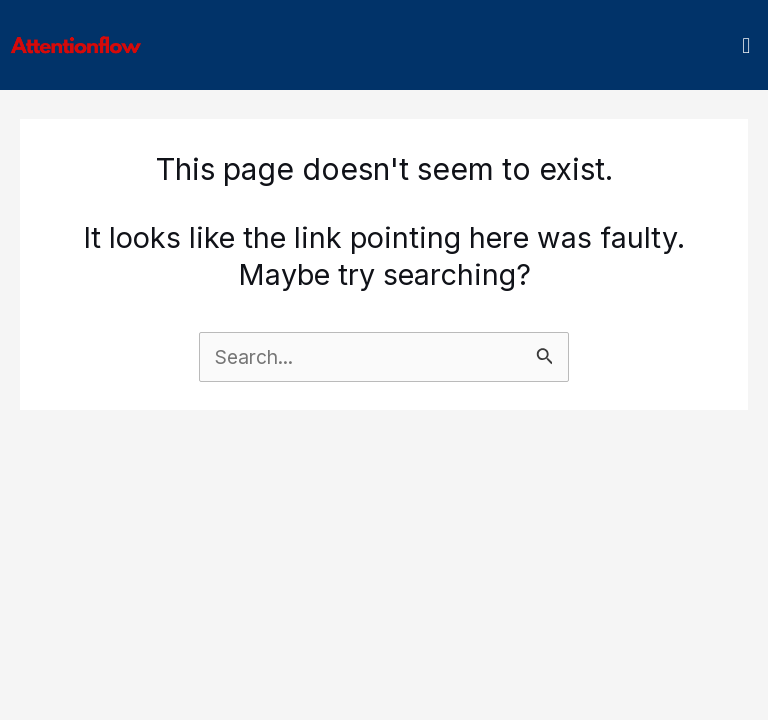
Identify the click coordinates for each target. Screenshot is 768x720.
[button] (746, 45)
